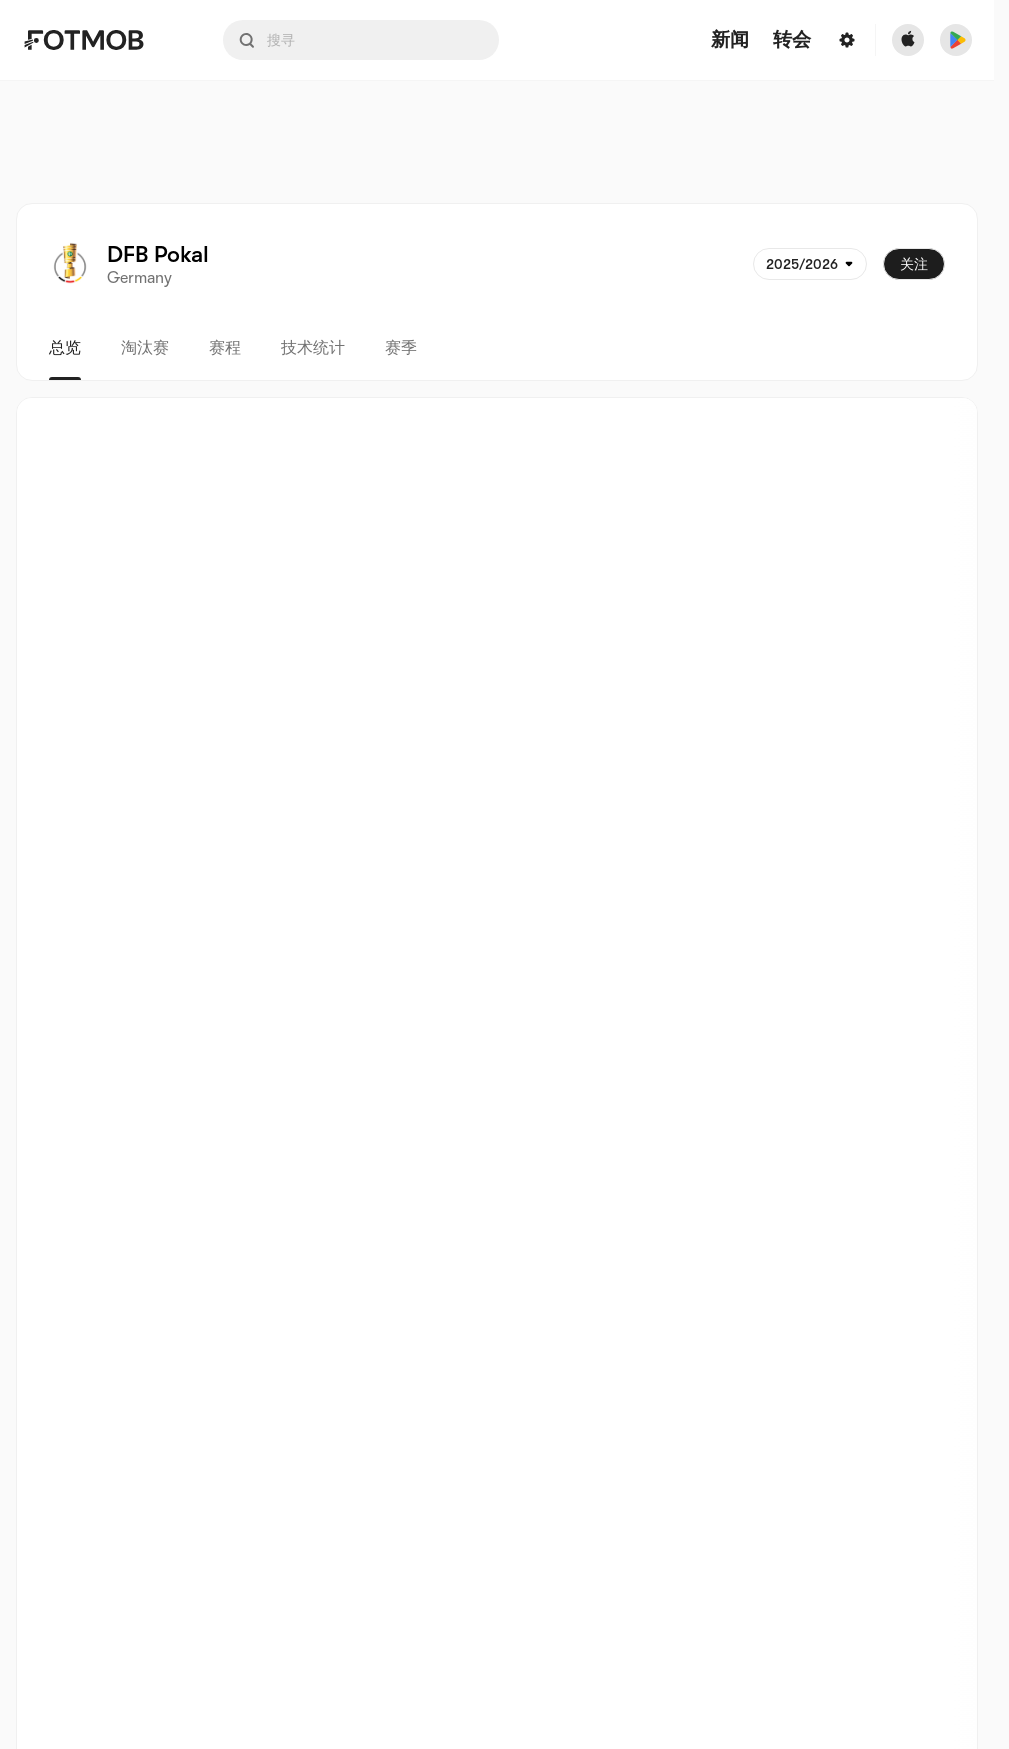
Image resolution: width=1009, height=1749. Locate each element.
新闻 (730, 40)
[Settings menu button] (847, 40)
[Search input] (361, 40)
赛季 (401, 348)
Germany (139, 278)
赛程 (225, 348)
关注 (914, 264)
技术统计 (313, 348)
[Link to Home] (98, 40)
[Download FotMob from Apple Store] (908, 40)
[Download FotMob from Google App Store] (956, 40)
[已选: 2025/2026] (810, 264)
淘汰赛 (145, 348)
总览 (65, 348)
